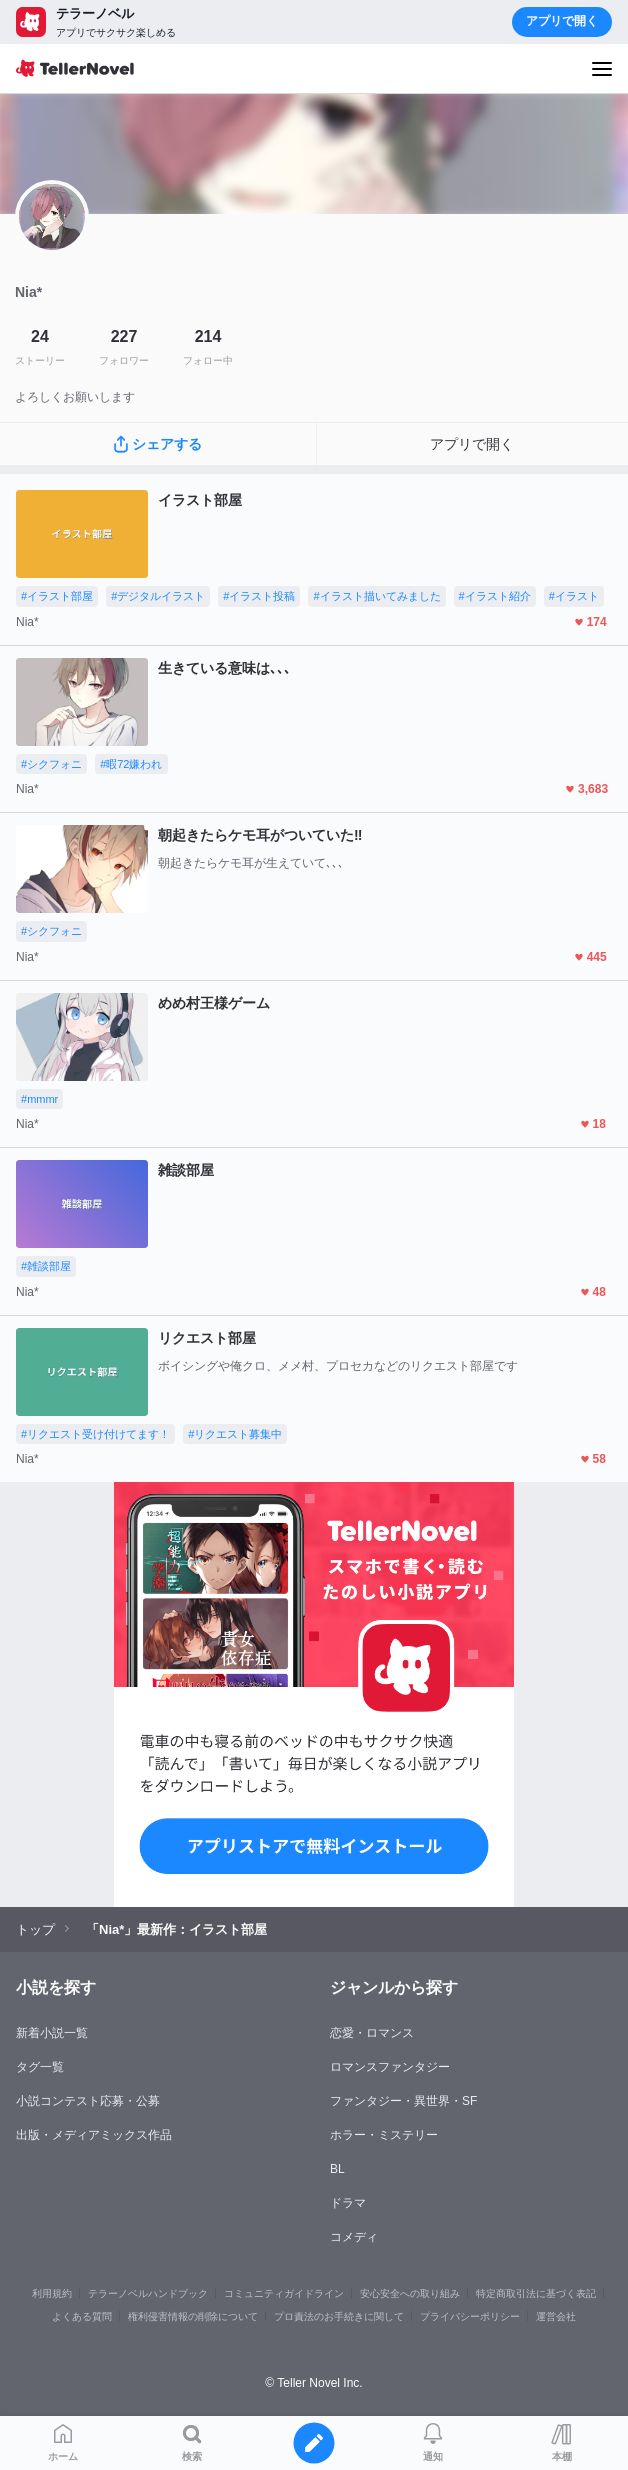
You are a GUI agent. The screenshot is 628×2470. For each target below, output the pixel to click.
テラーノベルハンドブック (148, 2293)
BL (337, 2169)
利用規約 (52, 2293)
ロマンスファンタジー (390, 2067)
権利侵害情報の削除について (193, 2316)
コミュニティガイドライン (284, 2293)
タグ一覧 (40, 2067)
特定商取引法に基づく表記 (536, 2293)
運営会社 (556, 2316)
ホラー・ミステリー (384, 2135)
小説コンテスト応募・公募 (88, 2101)
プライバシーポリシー (470, 2316)
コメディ (354, 2237)
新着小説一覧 (52, 2033)
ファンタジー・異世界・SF (403, 2101)
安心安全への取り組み (410, 2293)
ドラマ (348, 2203)
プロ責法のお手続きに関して (339, 2316)
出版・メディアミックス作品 (94, 2135)
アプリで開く (562, 21)
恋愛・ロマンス (372, 2033)
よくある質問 (82, 2316)
